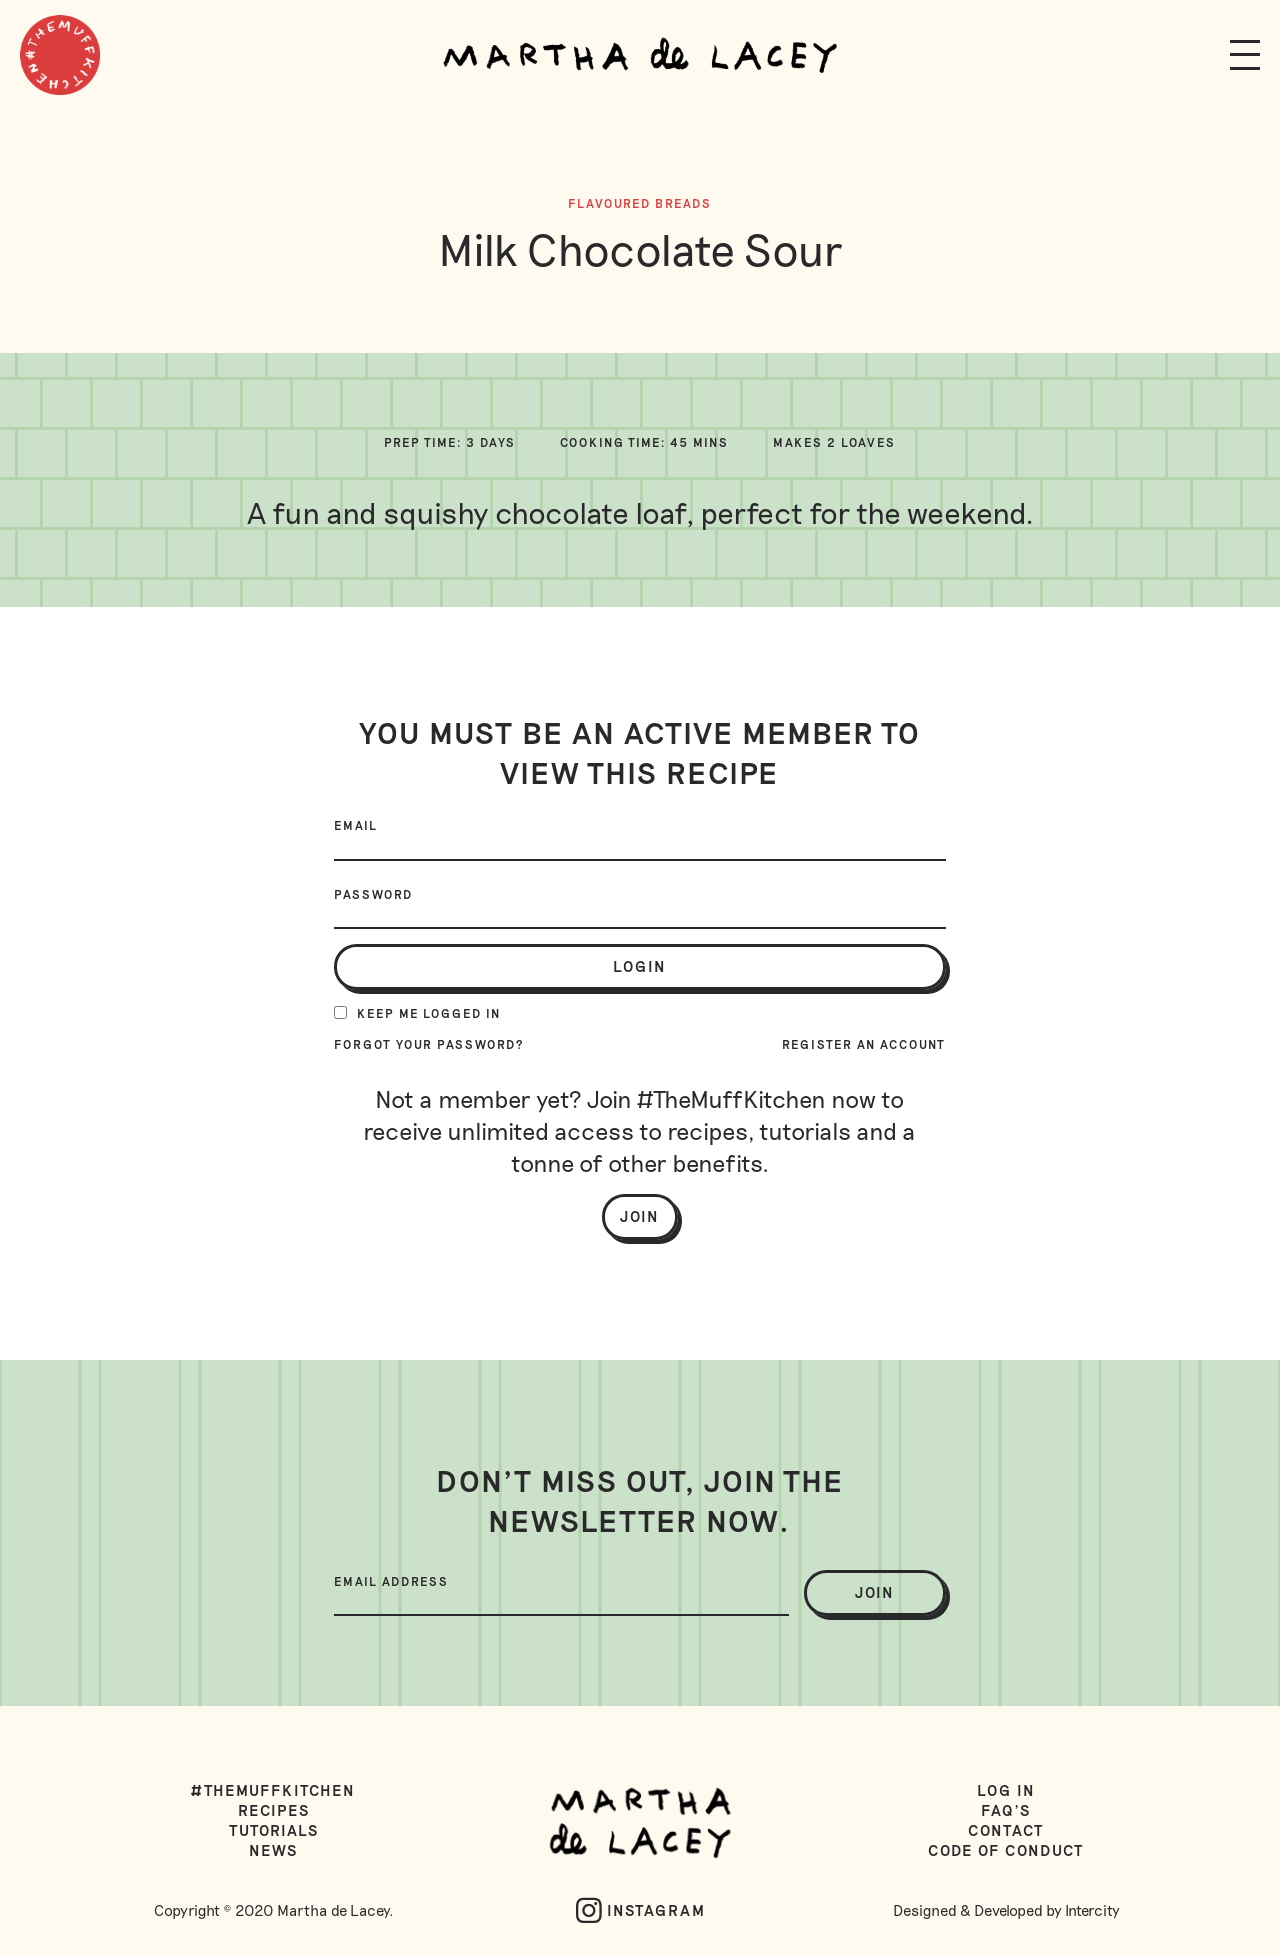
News (273, 1850)
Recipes (274, 1810)
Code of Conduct (1006, 1850)
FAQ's (1006, 1810)
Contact (1006, 1830)
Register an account (864, 1044)
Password (373, 894)
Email (356, 825)
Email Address (391, 1581)
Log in (1006, 1790)
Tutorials (274, 1830)
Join (640, 1216)
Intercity (1092, 1910)
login (640, 966)
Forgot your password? (429, 1044)
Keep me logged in (417, 1013)
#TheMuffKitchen (273, 1790)
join (875, 1592)
